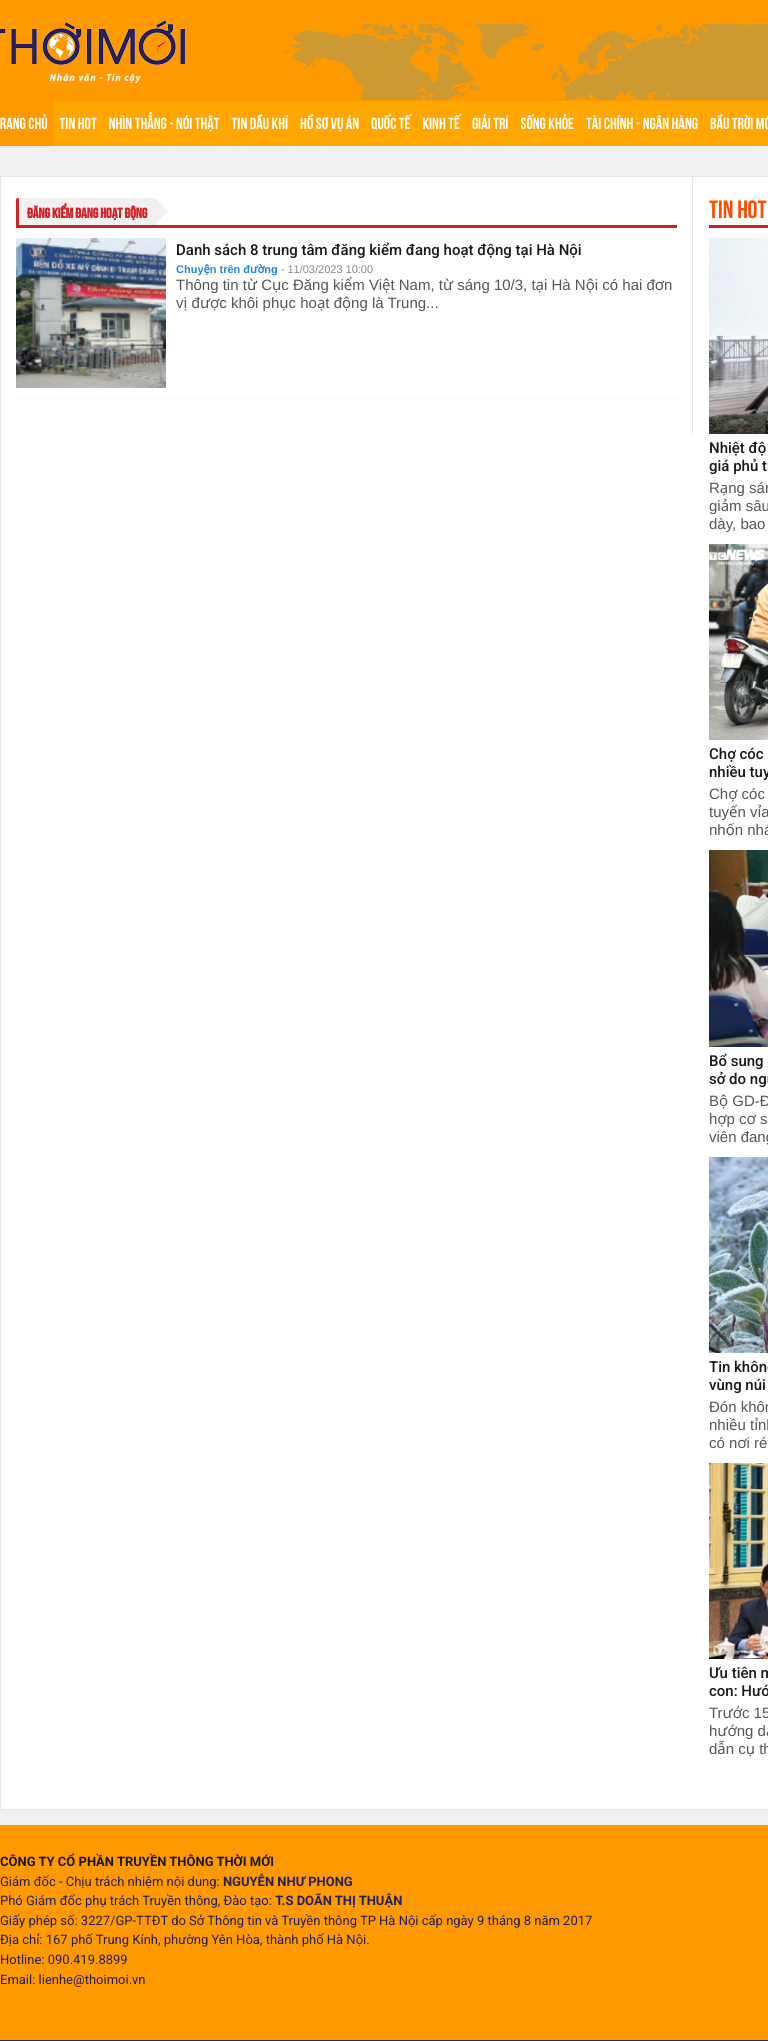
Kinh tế (440, 123)
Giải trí (490, 123)
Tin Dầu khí (260, 123)
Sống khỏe (547, 123)
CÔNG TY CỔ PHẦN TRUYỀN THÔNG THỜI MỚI (137, 1862)
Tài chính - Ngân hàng (642, 123)
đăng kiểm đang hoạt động (87, 213)
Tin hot (78, 123)
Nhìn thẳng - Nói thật (164, 123)
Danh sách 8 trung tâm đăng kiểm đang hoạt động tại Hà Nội (379, 250)
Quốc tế (390, 123)
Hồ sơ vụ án (329, 123)
